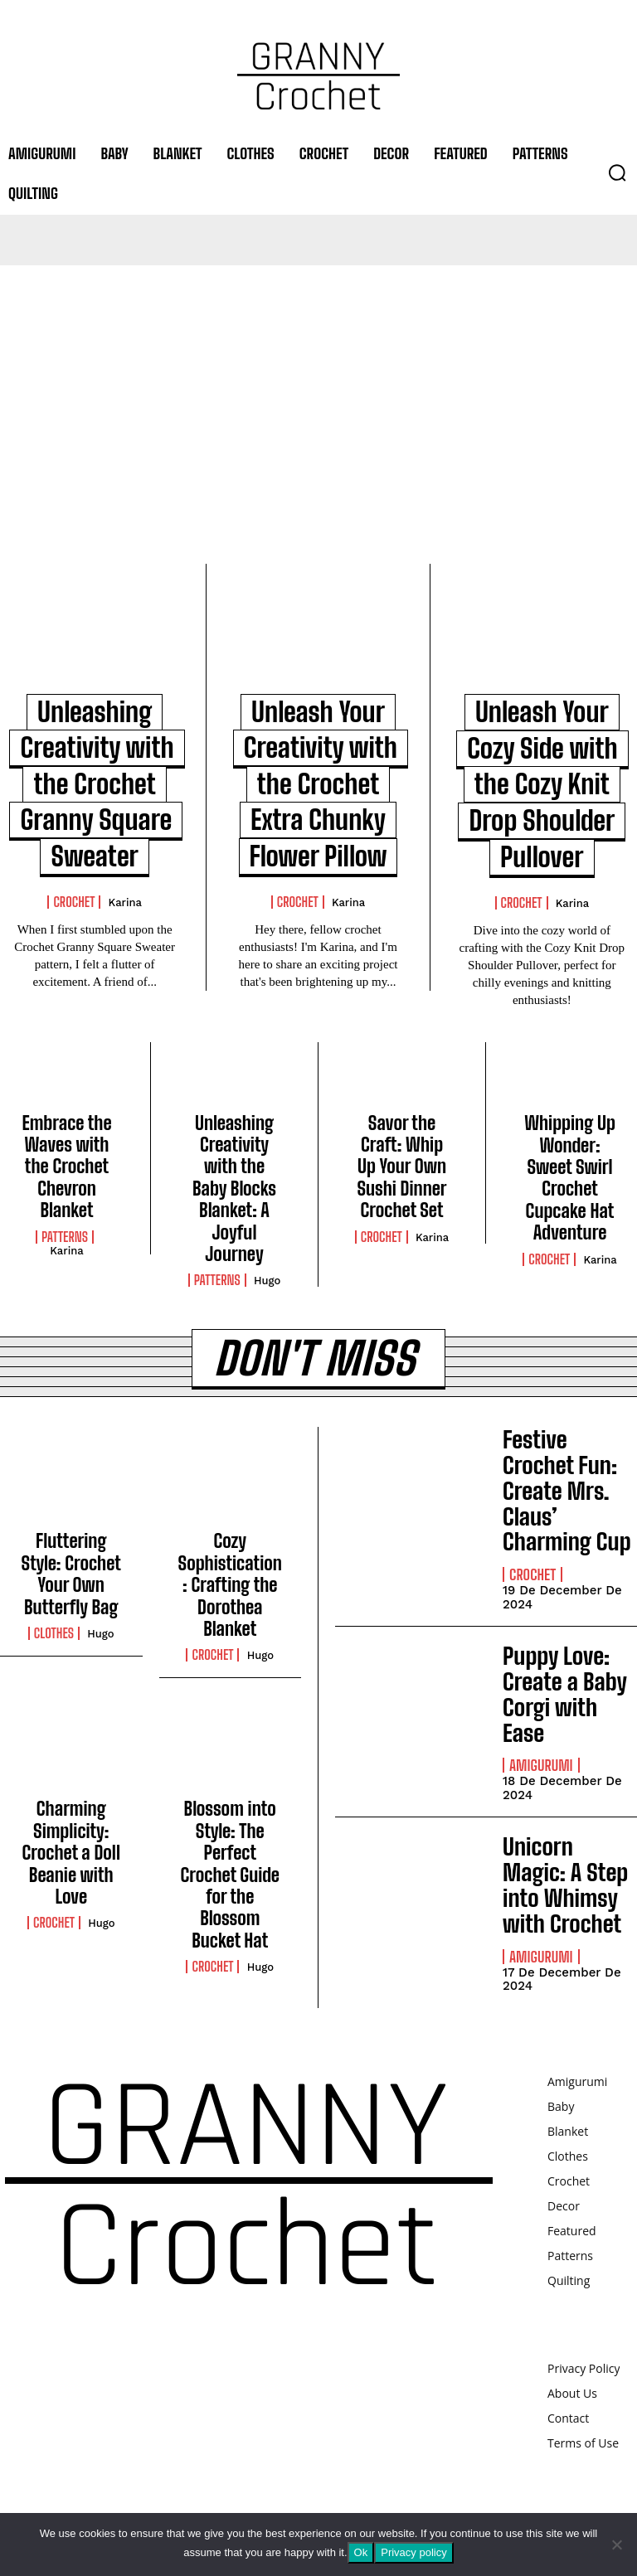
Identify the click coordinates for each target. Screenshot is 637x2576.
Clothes (54, 1633)
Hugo (267, 1280)
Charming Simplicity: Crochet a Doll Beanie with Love (71, 1852)
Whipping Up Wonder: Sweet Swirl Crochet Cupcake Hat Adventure (569, 1178)
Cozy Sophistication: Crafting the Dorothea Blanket (230, 1585)
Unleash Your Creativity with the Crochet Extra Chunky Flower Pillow (320, 784)
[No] (616, 2544)
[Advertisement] (318, 390)
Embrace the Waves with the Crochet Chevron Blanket (66, 1167)
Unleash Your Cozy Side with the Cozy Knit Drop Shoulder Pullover (542, 784)
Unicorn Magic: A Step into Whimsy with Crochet (565, 1884)
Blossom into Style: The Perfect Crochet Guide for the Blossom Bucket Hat (230, 1874)
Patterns (64, 1237)
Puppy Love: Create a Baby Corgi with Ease (564, 1694)
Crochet (74, 902)
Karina (125, 902)
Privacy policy (413, 2552)
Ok (361, 2552)
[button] (617, 172)
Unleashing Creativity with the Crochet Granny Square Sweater (96, 784)
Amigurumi (541, 1765)
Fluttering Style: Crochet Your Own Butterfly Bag (71, 1574)
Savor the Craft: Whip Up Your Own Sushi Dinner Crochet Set (401, 1167)
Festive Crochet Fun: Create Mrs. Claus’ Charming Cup (567, 1490)
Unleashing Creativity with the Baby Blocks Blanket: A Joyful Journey (234, 1188)
